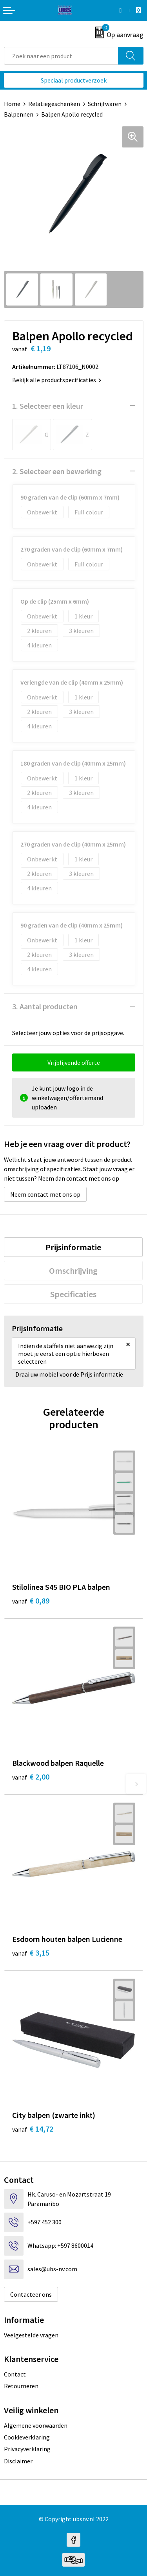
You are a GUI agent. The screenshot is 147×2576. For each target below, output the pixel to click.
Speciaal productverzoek (74, 80)
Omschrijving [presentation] (73, 1270)
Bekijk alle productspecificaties (56, 380)
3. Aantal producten (45, 1006)
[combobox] (61, 56)
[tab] (73, 1247)
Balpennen (18, 114)
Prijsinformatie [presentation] (73, 1247)
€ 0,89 (30, 1600)
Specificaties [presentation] (73, 1294)
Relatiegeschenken (54, 104)
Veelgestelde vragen (31, 2335)
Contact (15, 2374)
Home (12, 104)
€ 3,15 (30, 1953)
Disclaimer (18, 2461)
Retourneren (21, 2386)
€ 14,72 (32, 2129)
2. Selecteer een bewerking (57, 471)
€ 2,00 (30, 1776)
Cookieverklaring (27, 2437)
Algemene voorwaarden (35, 2425)
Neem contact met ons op (45, 1194)
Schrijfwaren (105, 104)
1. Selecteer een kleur (47, 406)
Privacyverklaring (27, 2449)
